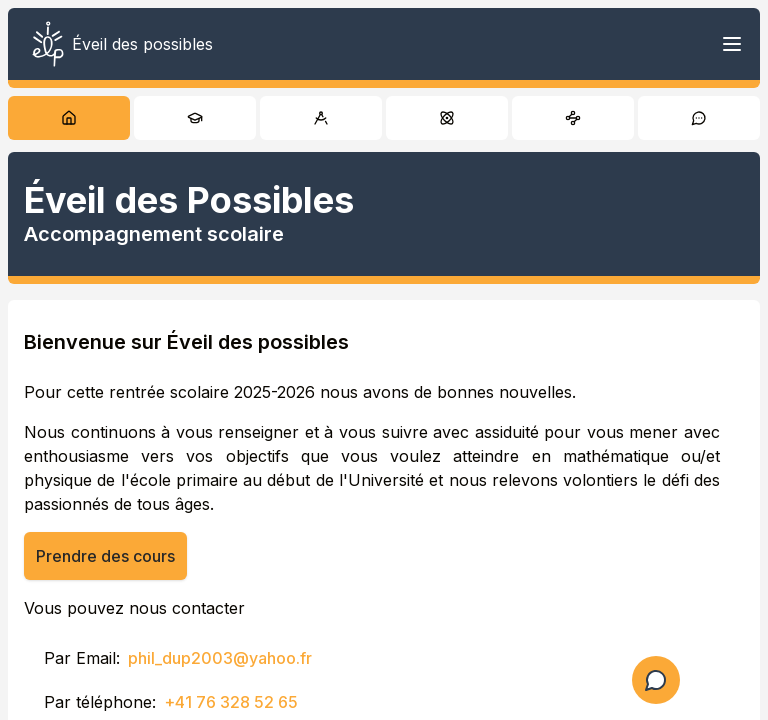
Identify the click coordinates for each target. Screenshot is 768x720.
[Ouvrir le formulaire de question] (656, 680)
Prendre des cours (105, 556)
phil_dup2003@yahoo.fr (220, 658)
